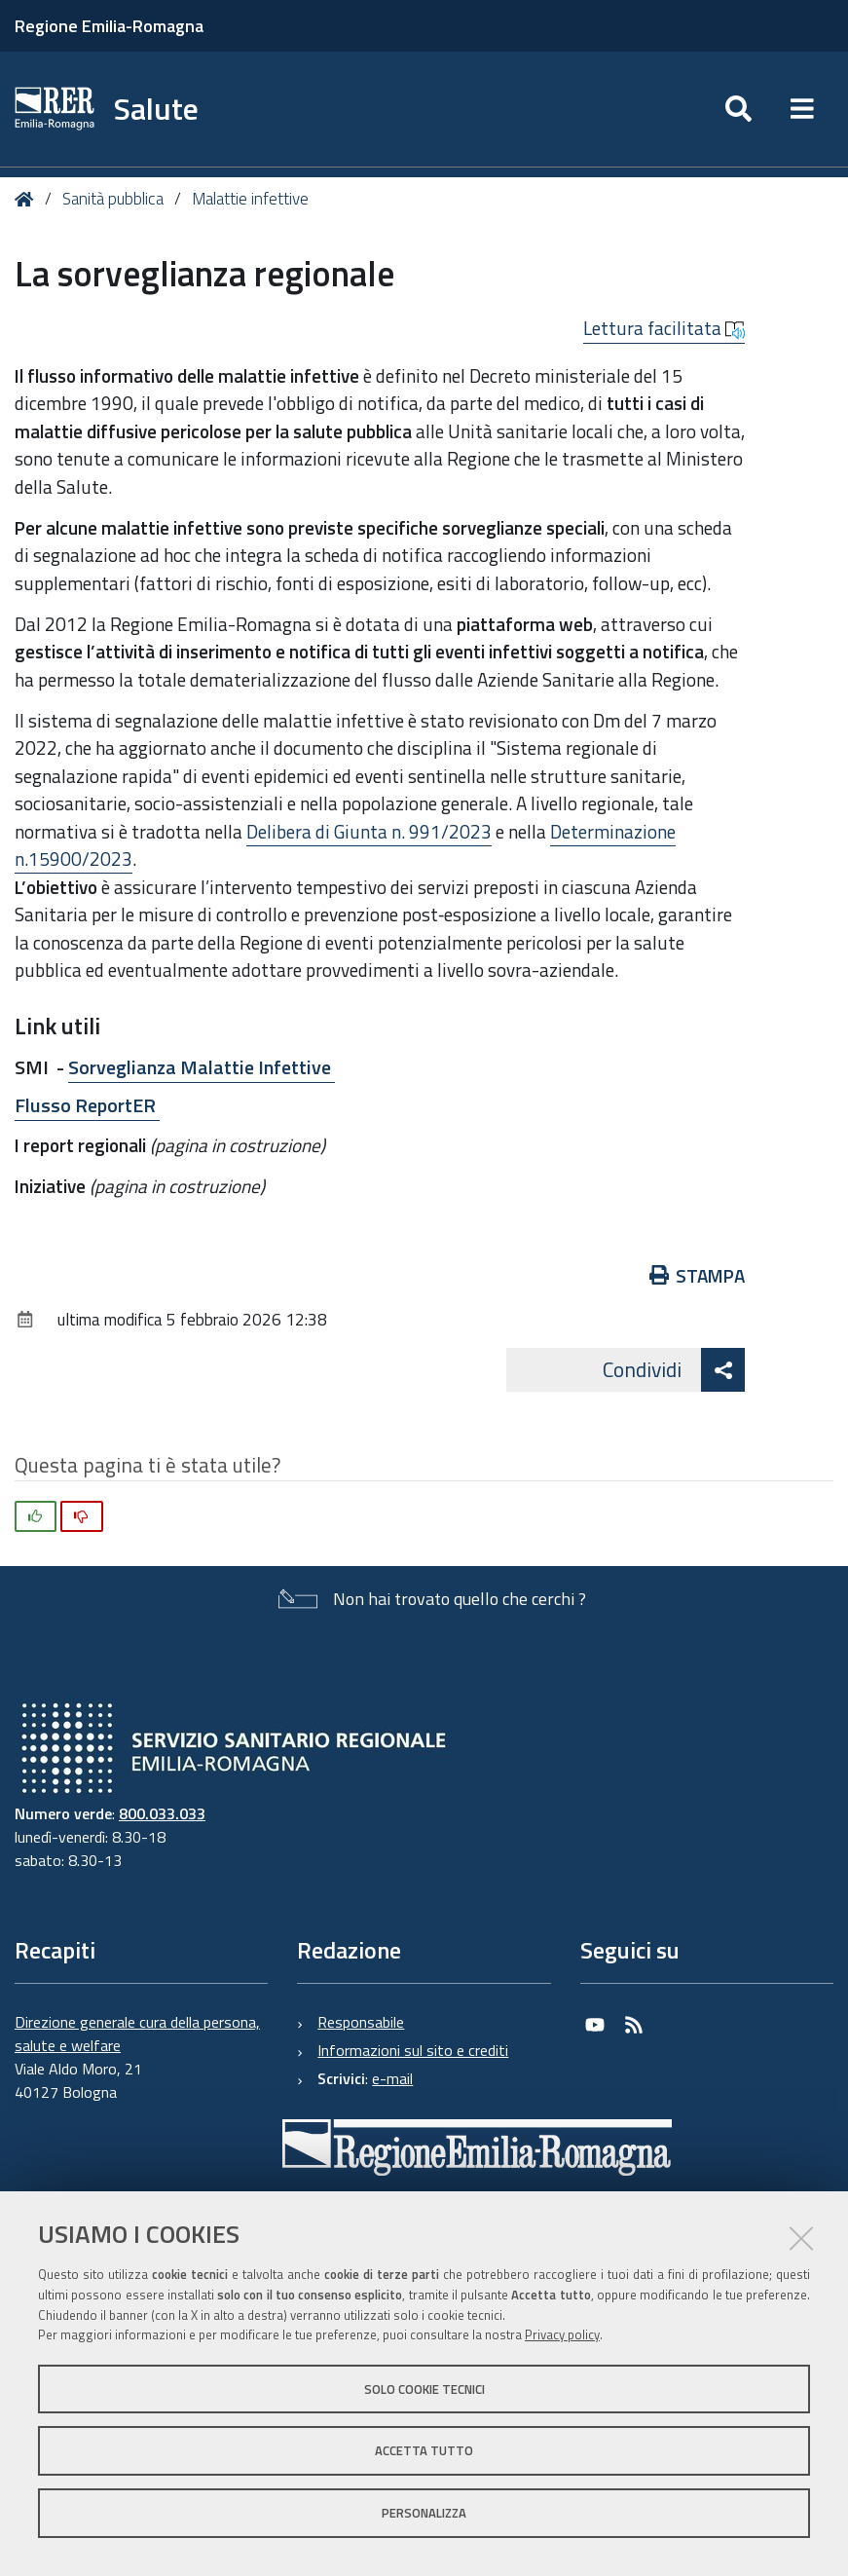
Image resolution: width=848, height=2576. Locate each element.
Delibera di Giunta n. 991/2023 (369, 831)
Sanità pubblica (114, 198)
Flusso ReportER (87, 1105)
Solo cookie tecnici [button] (424, 2389)
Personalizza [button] (424, 2512)
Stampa (697, 1275)
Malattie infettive (250, 198)
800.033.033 (162, 1813)
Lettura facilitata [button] (664, 328)
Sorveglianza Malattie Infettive (201, 1067)
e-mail (392, 2078)
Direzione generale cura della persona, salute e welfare (137, 2033)
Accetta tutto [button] (424, 2450)
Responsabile (360, 2022)
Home (28, 199)
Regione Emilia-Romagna (109, 26)
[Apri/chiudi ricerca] (738, 109)
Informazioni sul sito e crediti (412, 2050)
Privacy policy (562, 2334)
